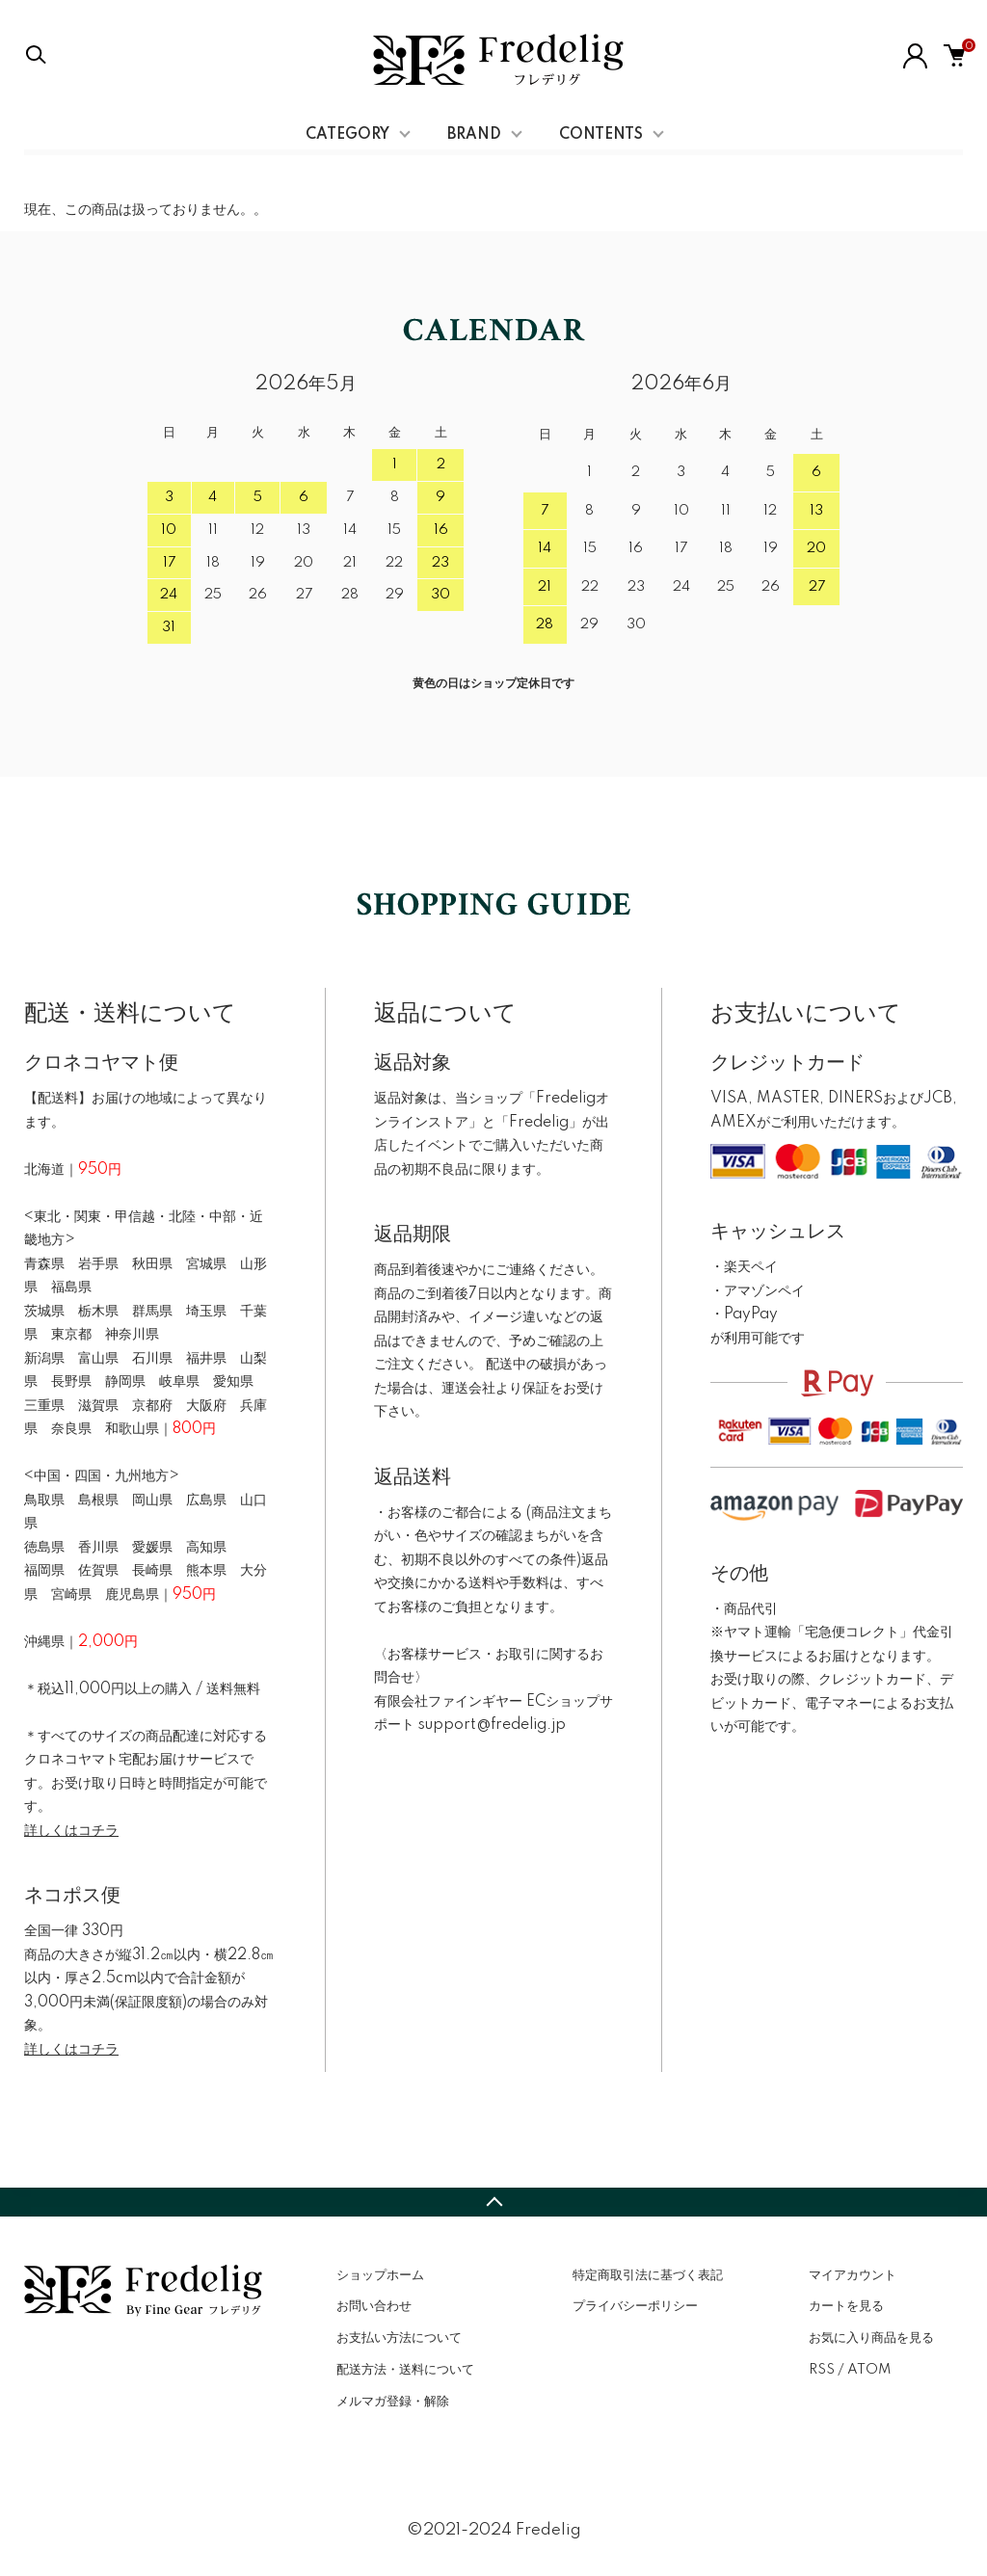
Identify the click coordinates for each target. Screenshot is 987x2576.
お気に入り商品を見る (871, 2338)
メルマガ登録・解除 (392, 2401)
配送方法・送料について (405, 2370)
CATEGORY (347, 135)
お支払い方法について (399, 2338)
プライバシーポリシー (635, 2306)
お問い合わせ (374, 2306)
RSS (822, 2370)
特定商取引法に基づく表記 (648, 2275)
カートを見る (846, 2306)
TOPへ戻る (493, 2202)
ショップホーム (380, 2275)
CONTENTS (601, 135)
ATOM (869, 2370)
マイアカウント (852, 2275)
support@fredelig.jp (492, 1725)
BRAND (474, 135)
